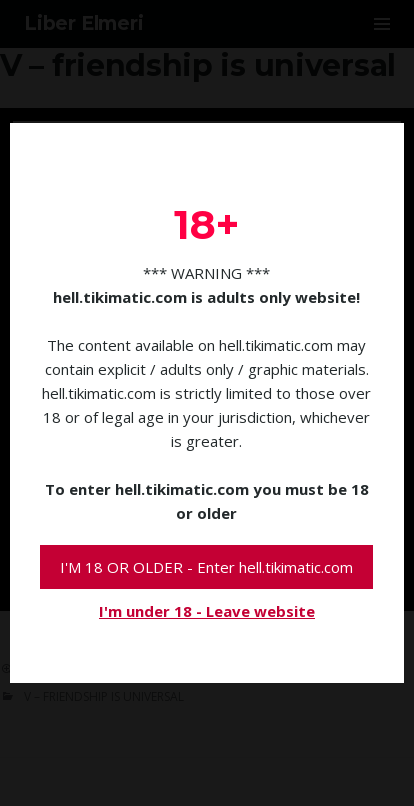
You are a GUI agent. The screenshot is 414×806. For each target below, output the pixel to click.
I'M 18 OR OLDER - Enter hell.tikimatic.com (206, 567)
